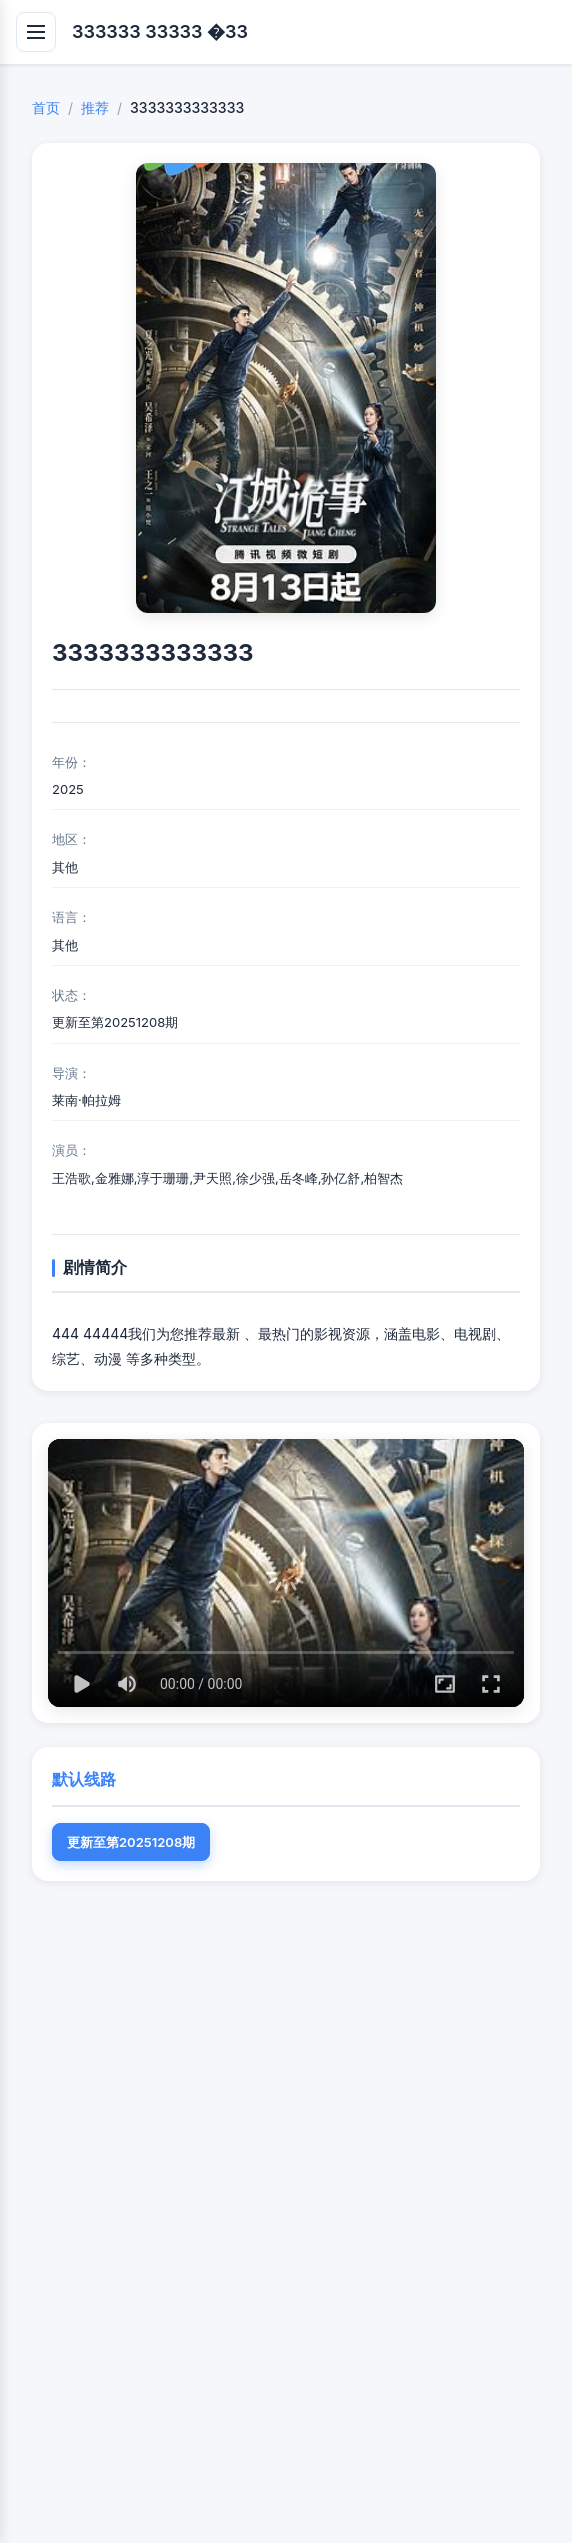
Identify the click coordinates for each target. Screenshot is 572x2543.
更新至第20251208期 (131, 1842)
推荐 (95, 107)
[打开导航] (36, 32)
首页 (46, 107)
